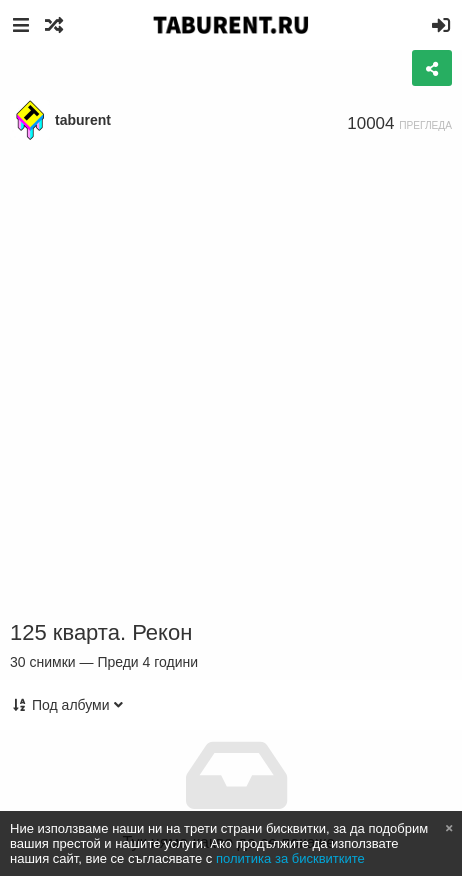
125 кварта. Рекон (101, 632)
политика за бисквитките (290, 858)
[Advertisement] (231, 381)
